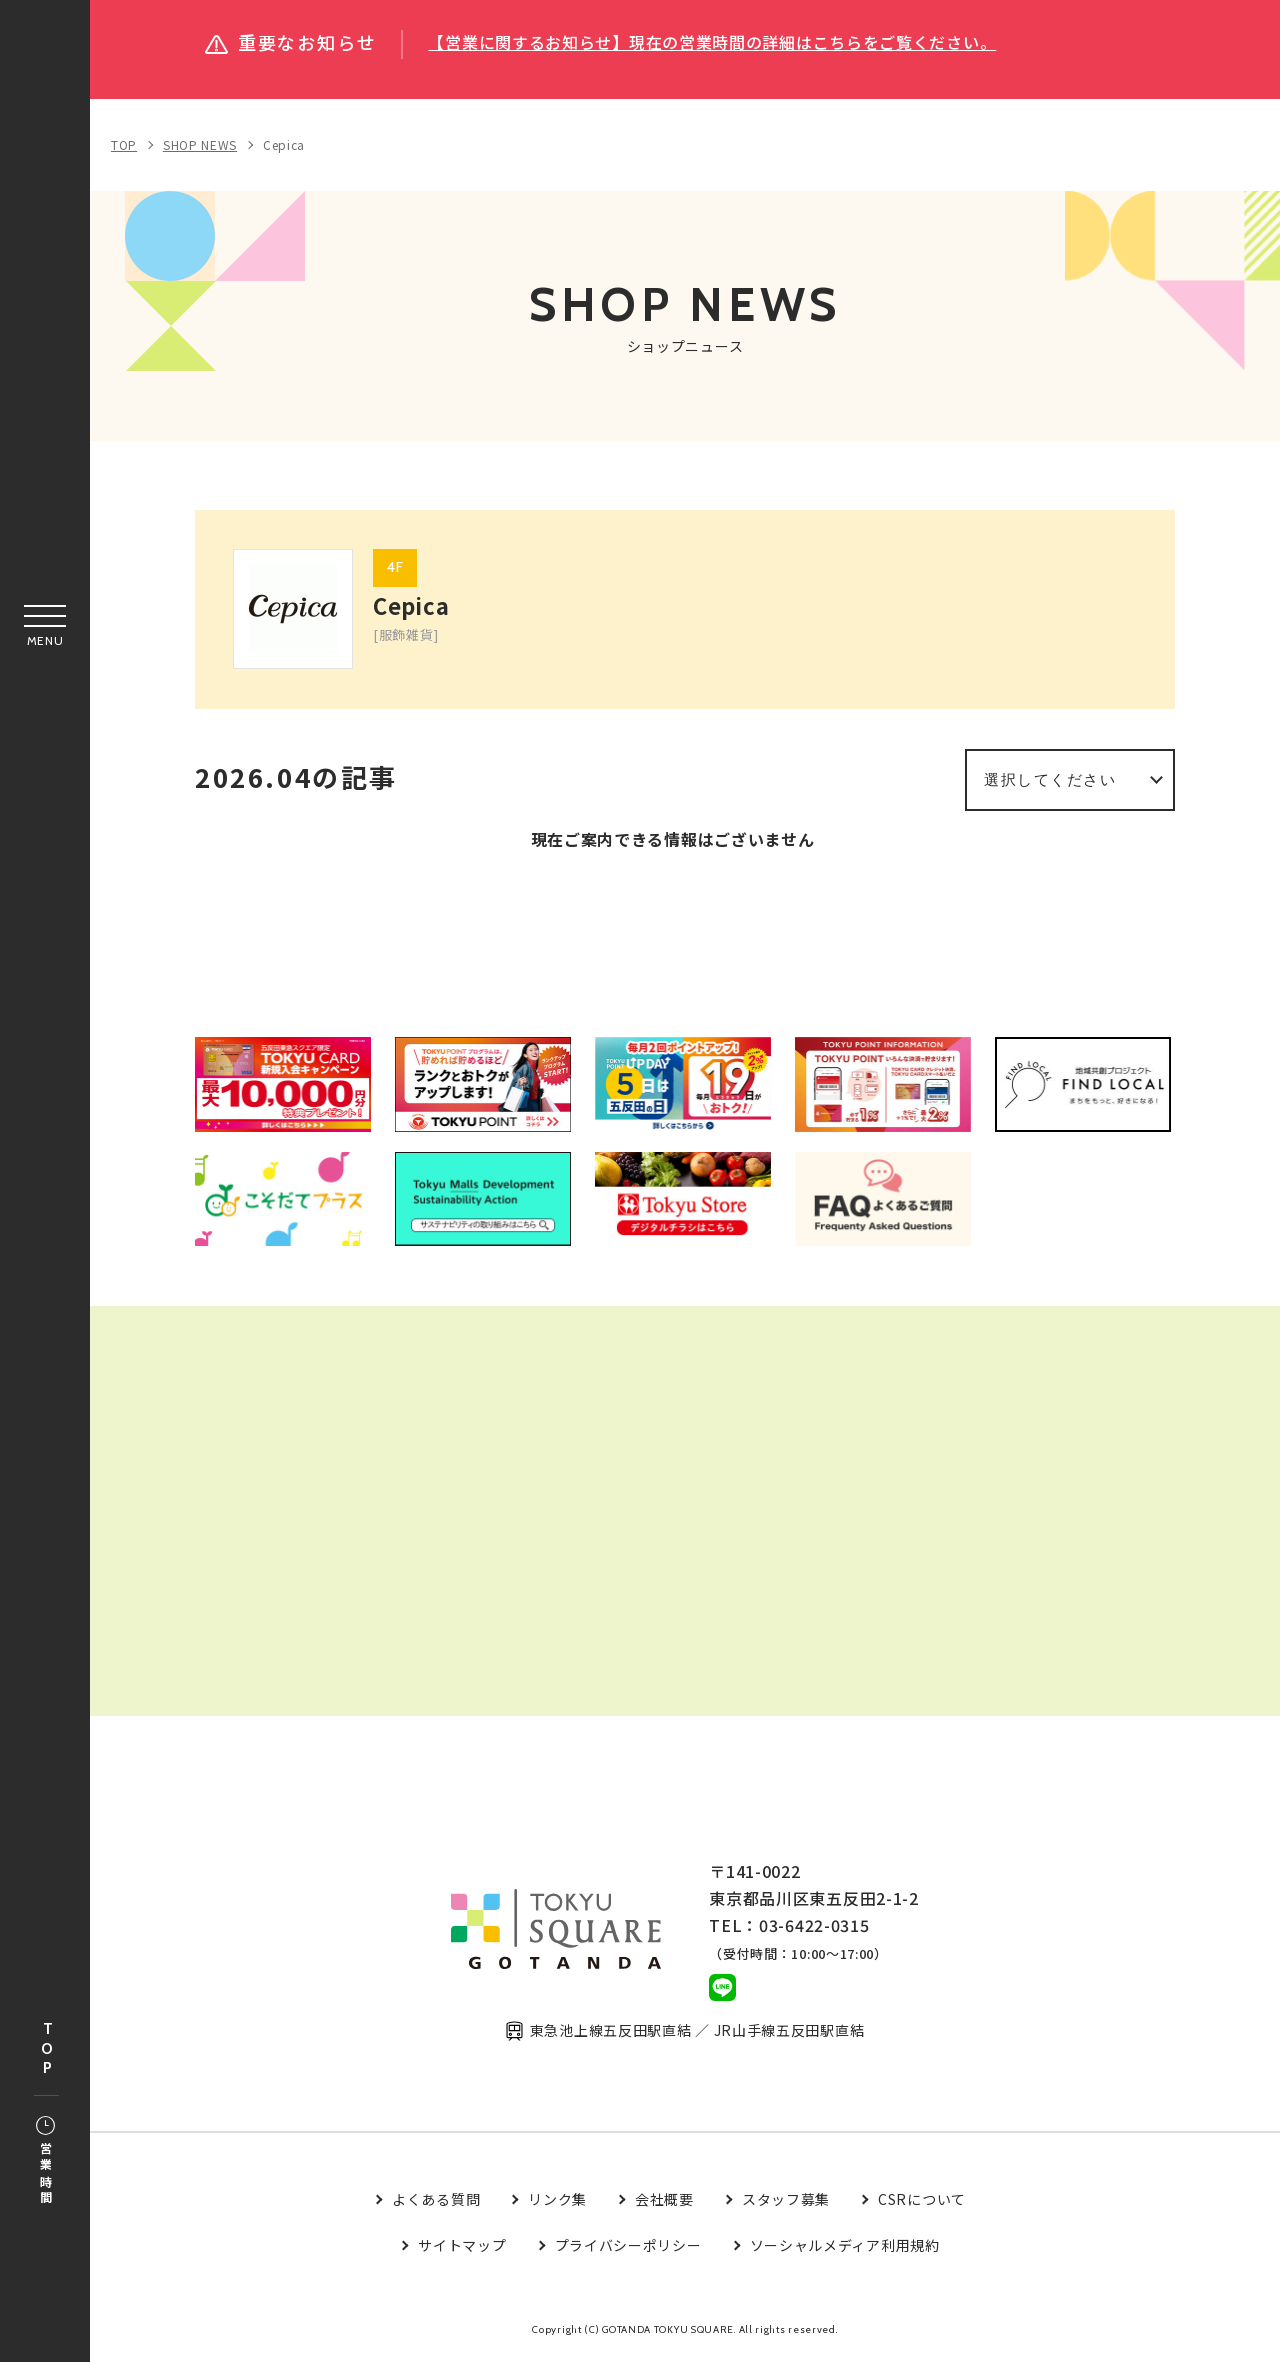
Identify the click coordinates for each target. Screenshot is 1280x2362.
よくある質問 (436, 2202)
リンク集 (557, 2202)
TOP (47, 2049)
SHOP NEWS (200, 144)
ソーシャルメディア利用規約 (845, 2249)
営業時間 (45, 2162)
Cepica (284, 144)
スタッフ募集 (786, 2202)
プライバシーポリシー (628, 2249)
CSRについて (922, 2202)
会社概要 (664, 2202)
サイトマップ (462, 2249)
